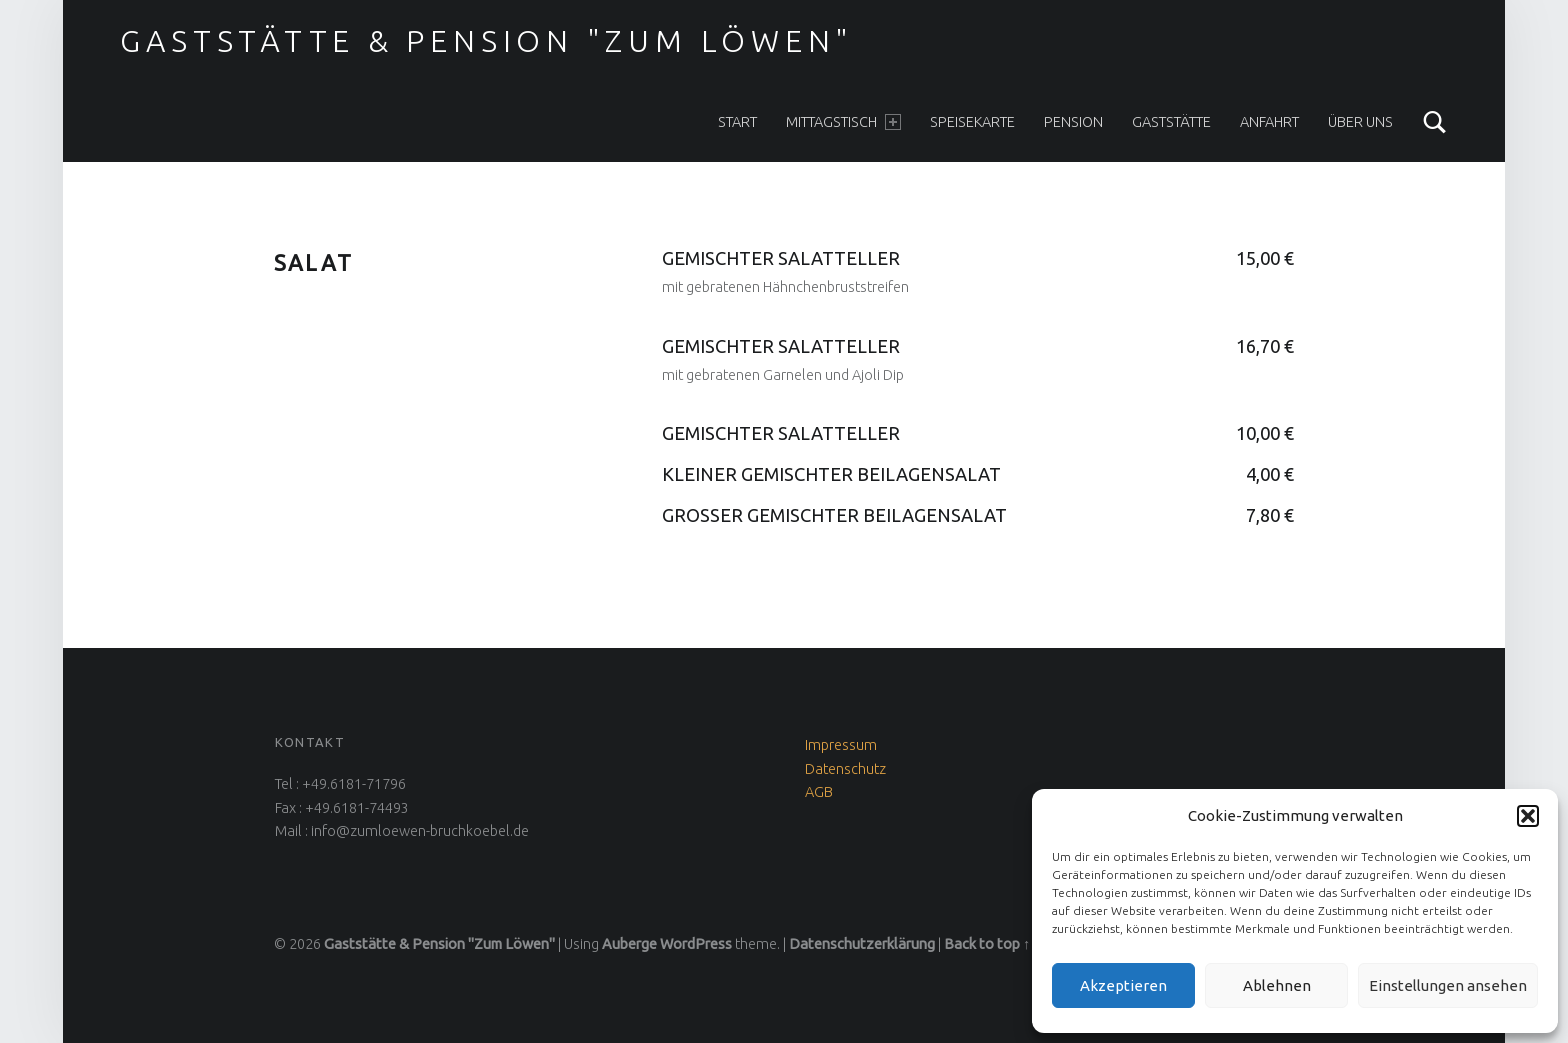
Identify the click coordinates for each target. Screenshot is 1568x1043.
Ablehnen (1277, 985)
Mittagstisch (843, 122)
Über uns (1360, 122)
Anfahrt (1269, 122)
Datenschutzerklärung (862, 944)
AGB (819, 792)
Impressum (841, 745)
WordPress (696, 944)
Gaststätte (1171, 122)
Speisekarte (972, 122)
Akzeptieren (1123, 985)
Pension (1073, 122)
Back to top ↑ (987, 944)
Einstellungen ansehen (1448, 985)
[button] (1528, 816)
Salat (313, 262)
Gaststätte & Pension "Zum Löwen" (487, 41)
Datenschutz (845, 769)
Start (737, 122)
